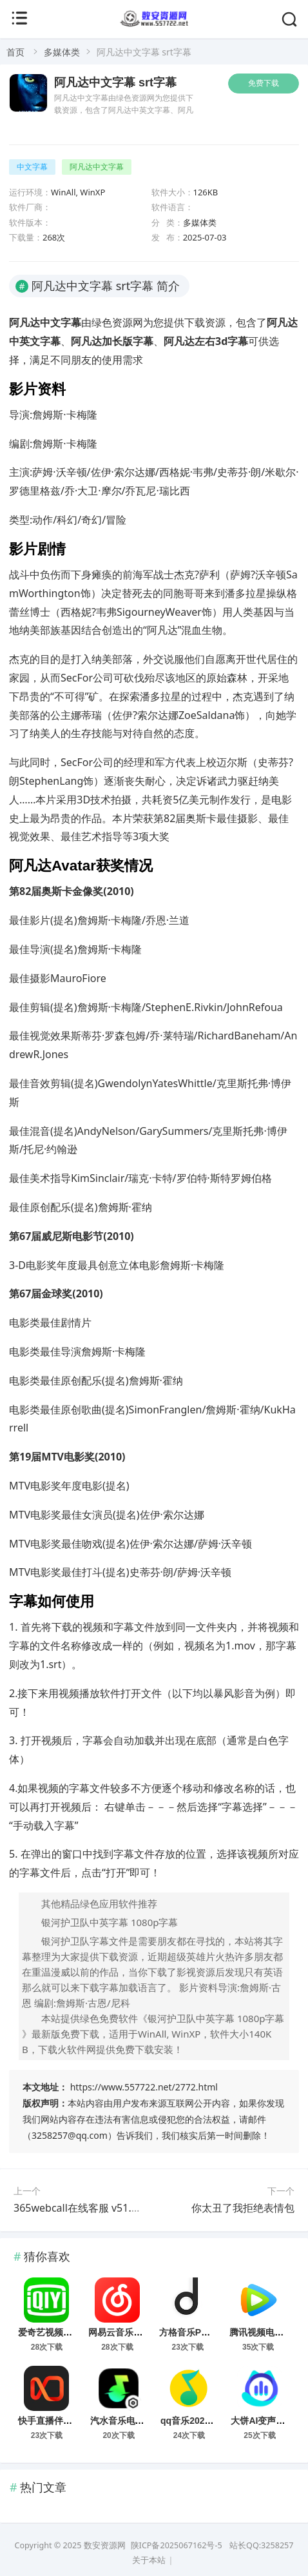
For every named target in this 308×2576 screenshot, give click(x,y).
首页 (15, 52)
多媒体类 (62, 52)
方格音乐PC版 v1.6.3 (201, 2332)
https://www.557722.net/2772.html (144, 2087)
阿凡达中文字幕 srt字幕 (115, 82)
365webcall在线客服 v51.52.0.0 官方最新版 (114, 2208)
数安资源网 (105, 2545)
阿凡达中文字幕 (97, 166)
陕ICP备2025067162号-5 (176, 2545)
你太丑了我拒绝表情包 (242, 2208)
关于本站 (149, 2560)
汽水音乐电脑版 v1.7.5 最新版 (150, 2420)
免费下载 (263, 82)
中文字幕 (32, 166)
